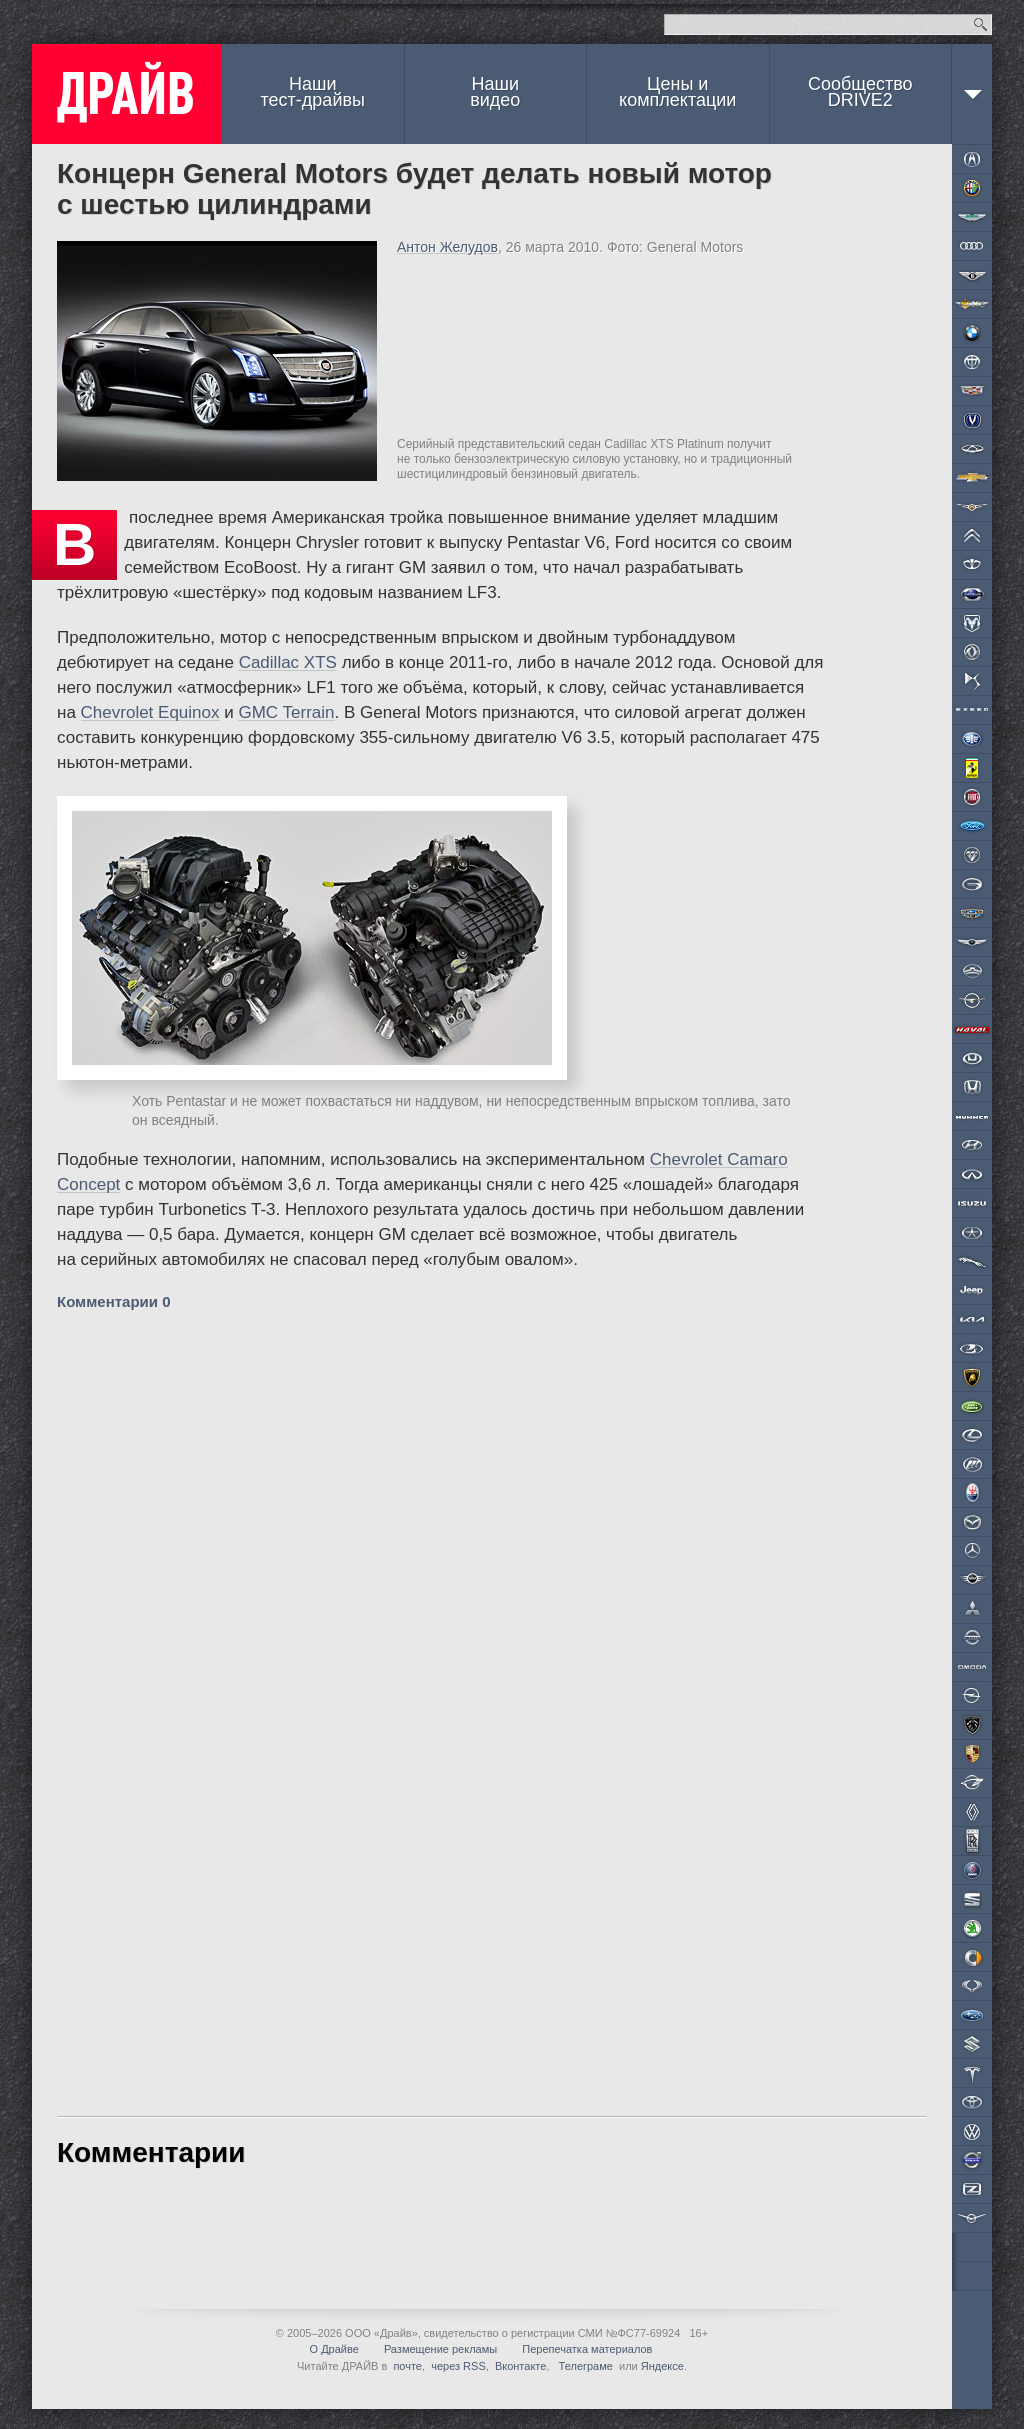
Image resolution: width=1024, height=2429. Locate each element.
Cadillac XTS (288, 662)
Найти (980, 24)
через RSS (458, 2366)
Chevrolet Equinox (150, 712)
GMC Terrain (286, 712)
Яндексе (662, 2366)
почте (407, 2366)
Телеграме (584, 2366)
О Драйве (334, 2349)
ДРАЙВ (127, 94)
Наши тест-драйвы (313, 92)
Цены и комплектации (677, 92)
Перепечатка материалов (587, 2349)
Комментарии (114, 1301)
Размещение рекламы (440, 2349)
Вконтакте (520, 2366)
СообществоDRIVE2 (860, 92)
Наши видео (495, 92)
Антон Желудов (447, 247)
